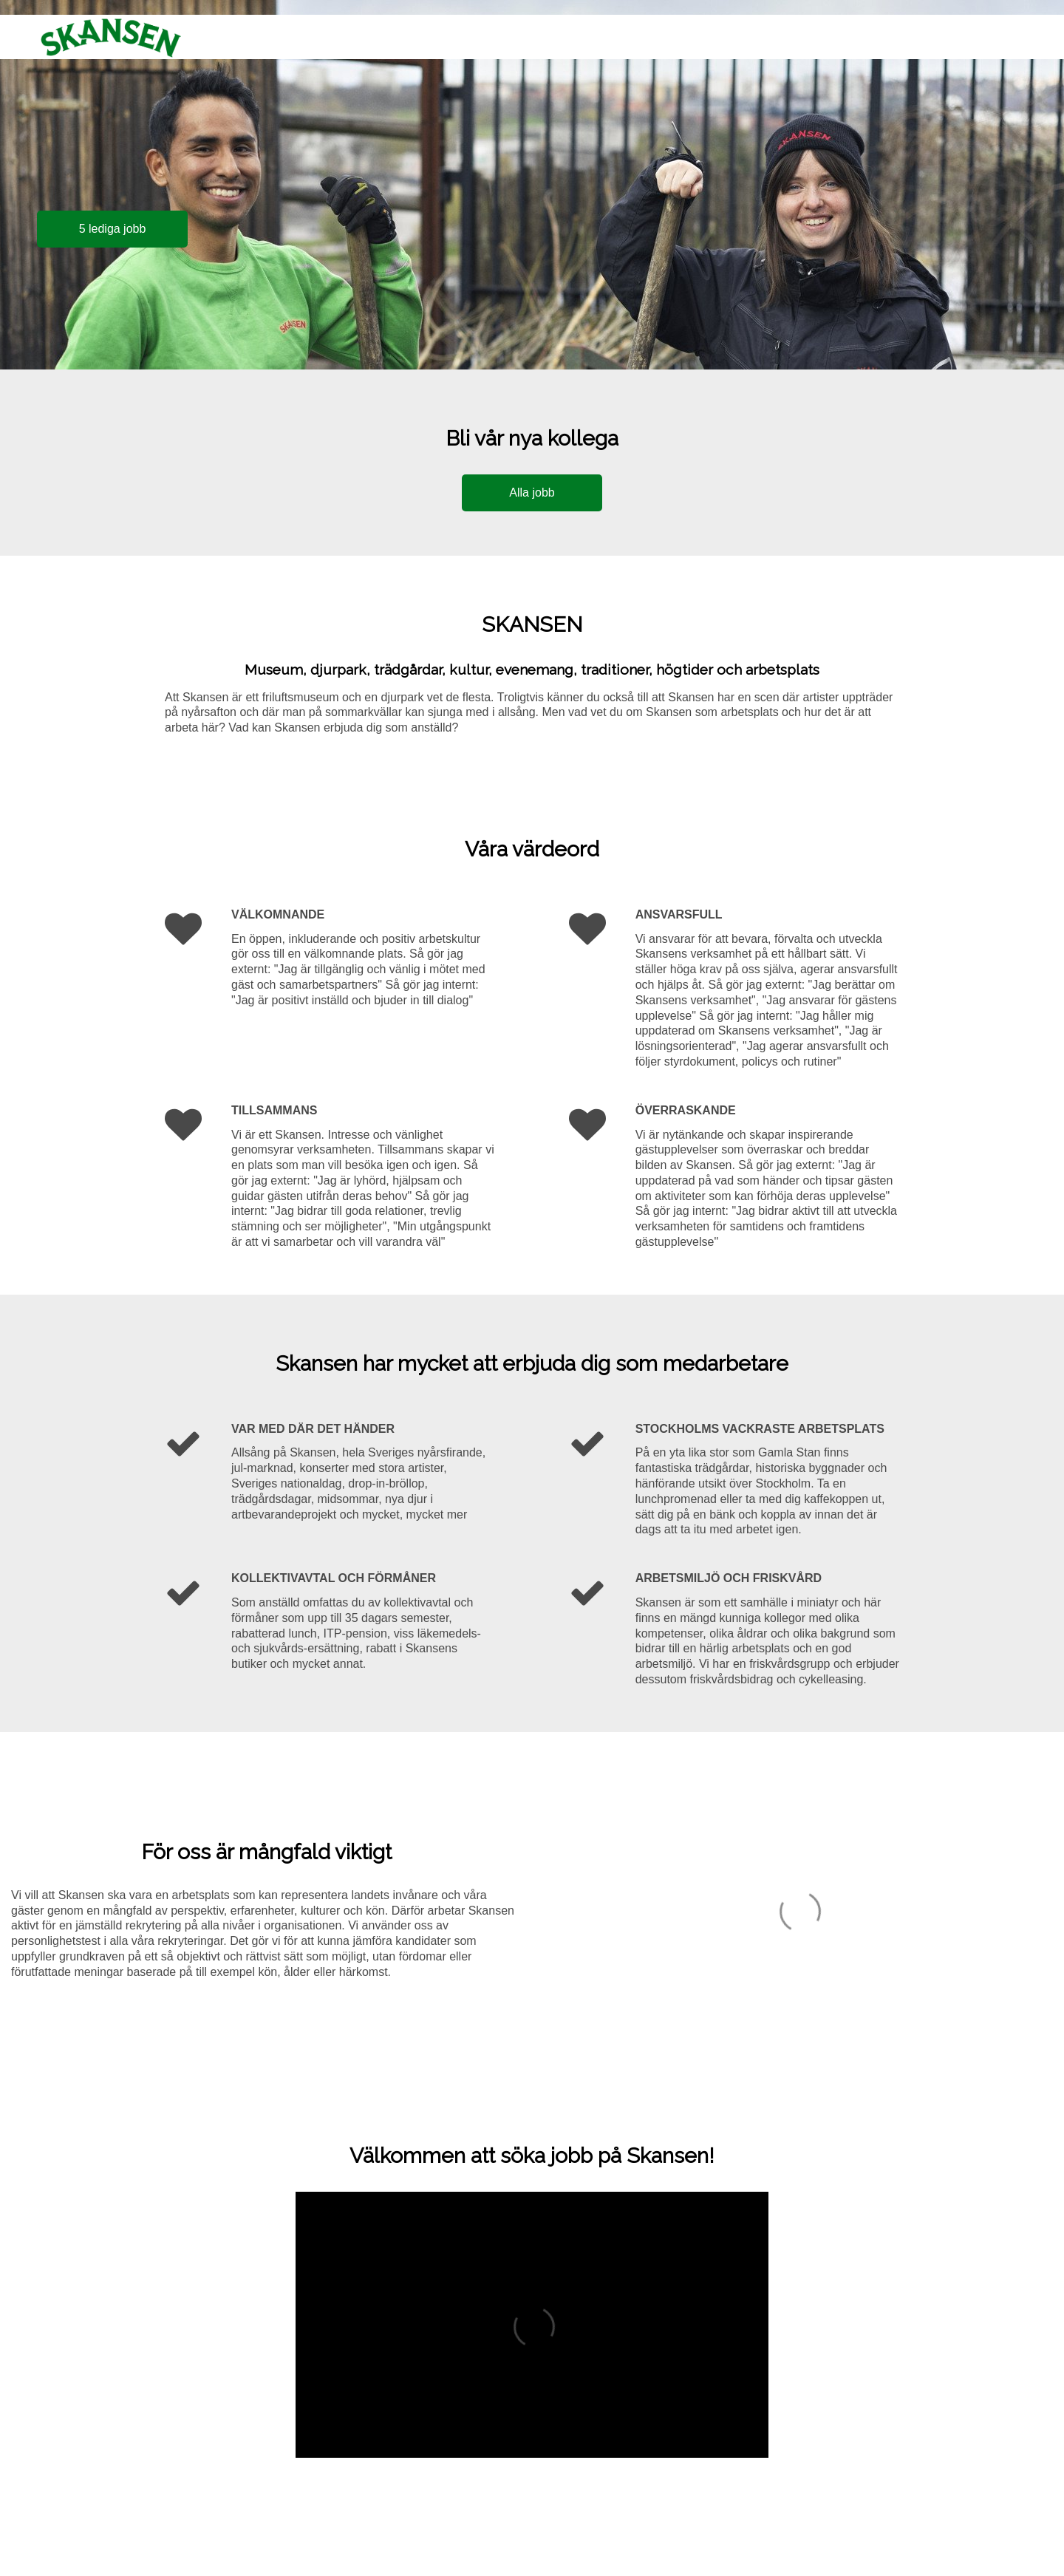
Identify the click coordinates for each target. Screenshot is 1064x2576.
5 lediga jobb (112, 228)
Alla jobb (531, 492)
